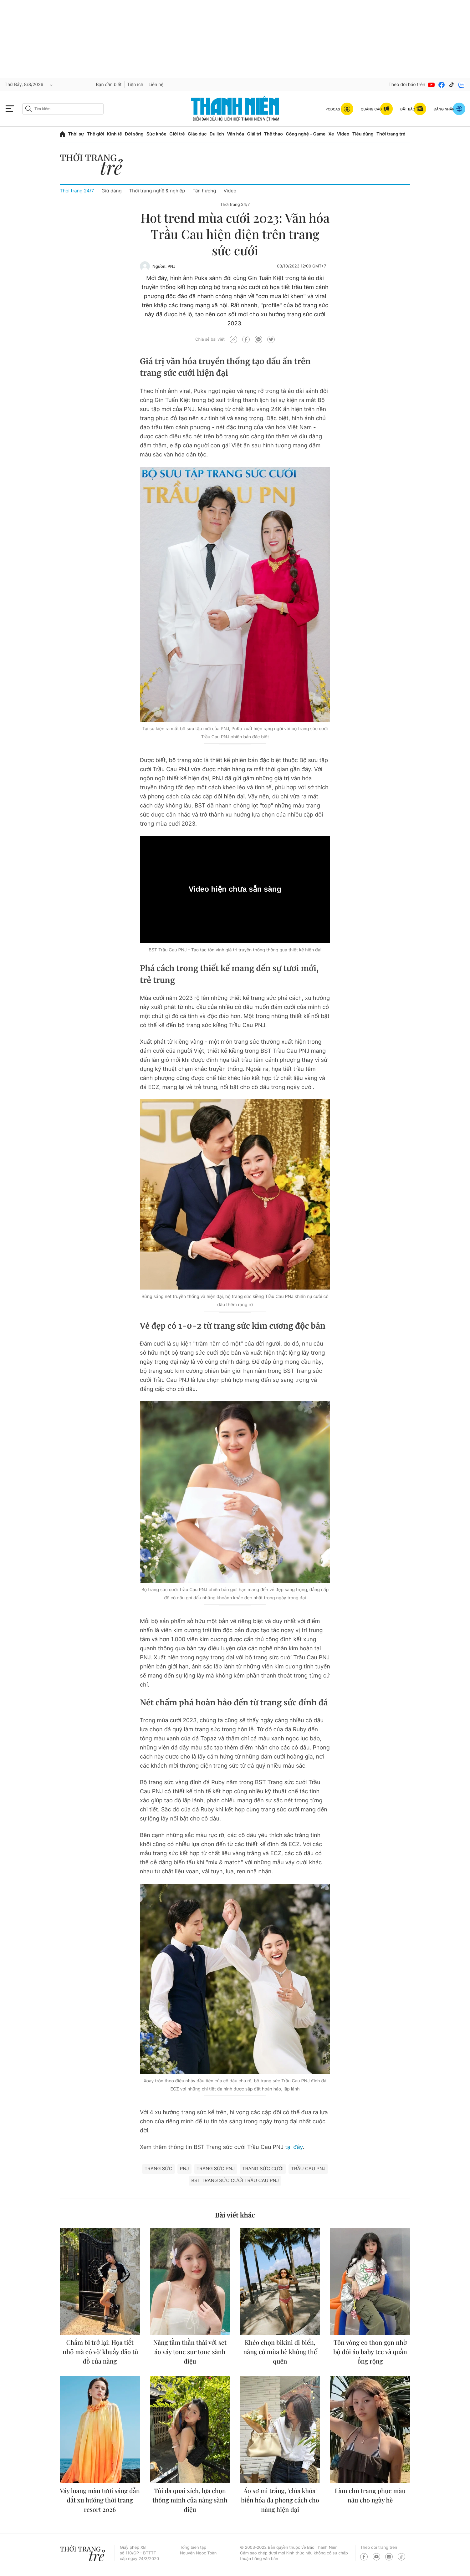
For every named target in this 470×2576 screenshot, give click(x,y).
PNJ (184, 2168)
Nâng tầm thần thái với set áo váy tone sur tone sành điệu (190, 2351)
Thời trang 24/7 (77, 191)
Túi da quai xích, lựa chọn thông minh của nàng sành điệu (189, 2500)
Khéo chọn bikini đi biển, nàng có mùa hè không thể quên (280, 2351)
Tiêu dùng (363, 134)
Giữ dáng (111, 191)
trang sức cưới (263, 2168)
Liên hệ (156, 84)
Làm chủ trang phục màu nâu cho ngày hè (370, 2495)
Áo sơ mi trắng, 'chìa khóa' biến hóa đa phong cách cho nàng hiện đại (280, 2500)
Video (343, 134)
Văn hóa (235, 134)
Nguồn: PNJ (164, 266)
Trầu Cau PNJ (308, 2168)
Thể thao (273, 134)
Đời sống (134, 134)
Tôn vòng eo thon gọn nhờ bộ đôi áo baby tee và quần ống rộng (370, 2351)
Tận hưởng (204, 191)
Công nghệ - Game (305, 134)
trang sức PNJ (216, 2168)
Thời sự (76, 134)
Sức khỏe (156, 134)
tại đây (294, 2147)
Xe (331, 134)
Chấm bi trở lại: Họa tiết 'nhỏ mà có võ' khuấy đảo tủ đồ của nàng (99, 2351)
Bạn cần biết (108, 84)
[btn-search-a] (28, 109)
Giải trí (254, 134)
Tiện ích (135, 84)
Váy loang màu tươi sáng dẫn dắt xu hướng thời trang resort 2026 (100, 2500)
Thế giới (95, 134)
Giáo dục (197, 134)
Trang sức (158, 2168)
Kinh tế (114, 134)
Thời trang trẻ (390, 134)
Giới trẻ (177, 134)
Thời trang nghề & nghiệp (157, 191)
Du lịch (217, 134)
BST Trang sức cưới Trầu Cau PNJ (235, 2180)
